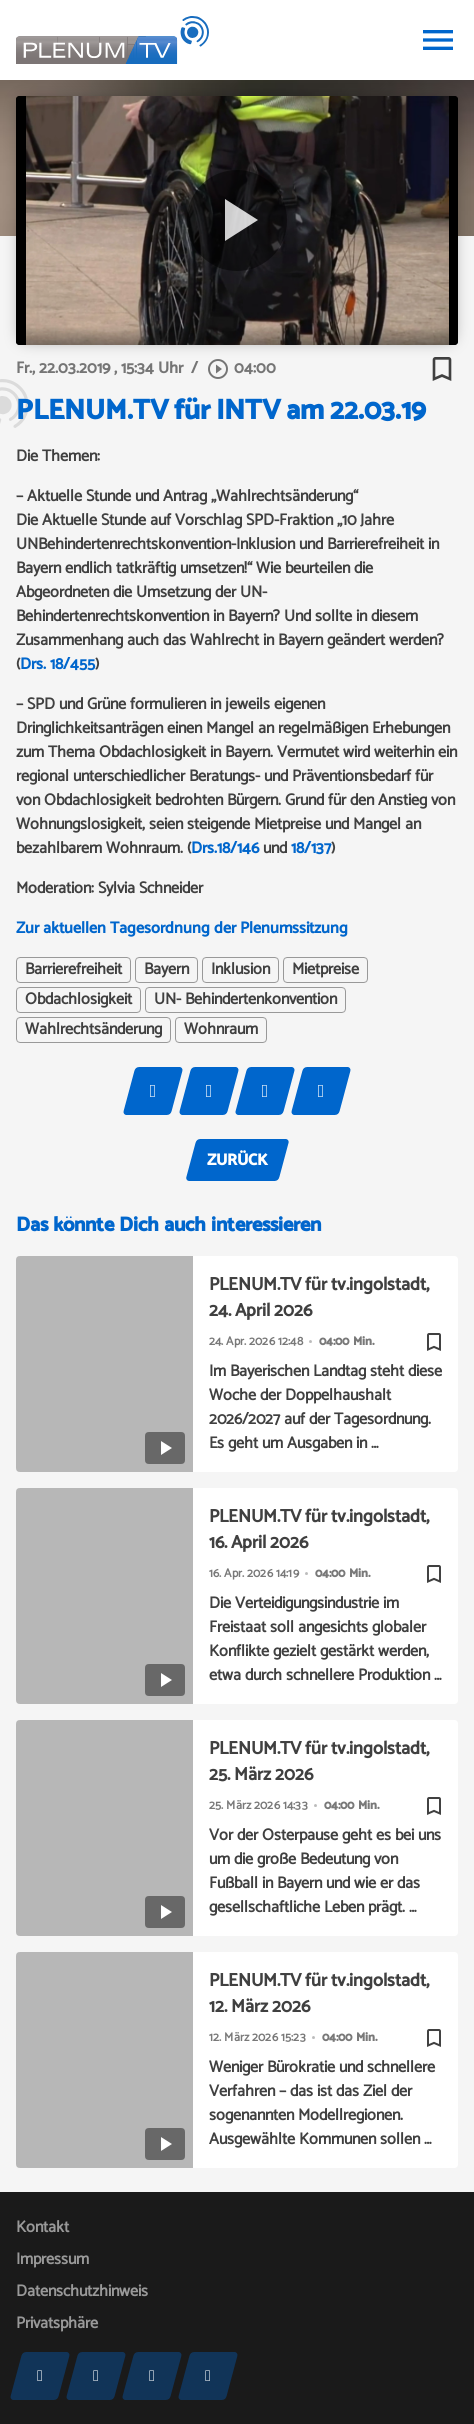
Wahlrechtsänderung (93, 1030)
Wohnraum (221, 1030)
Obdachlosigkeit (78, 1000)
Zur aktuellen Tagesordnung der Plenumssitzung (182, 928)
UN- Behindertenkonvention (245, 1000)
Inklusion (240, 970)
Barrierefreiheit (73, 970)
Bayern (166, 970)
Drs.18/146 (225, 848)
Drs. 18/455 (57, 664)
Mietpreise (325, 970)
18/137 (311, 848)
